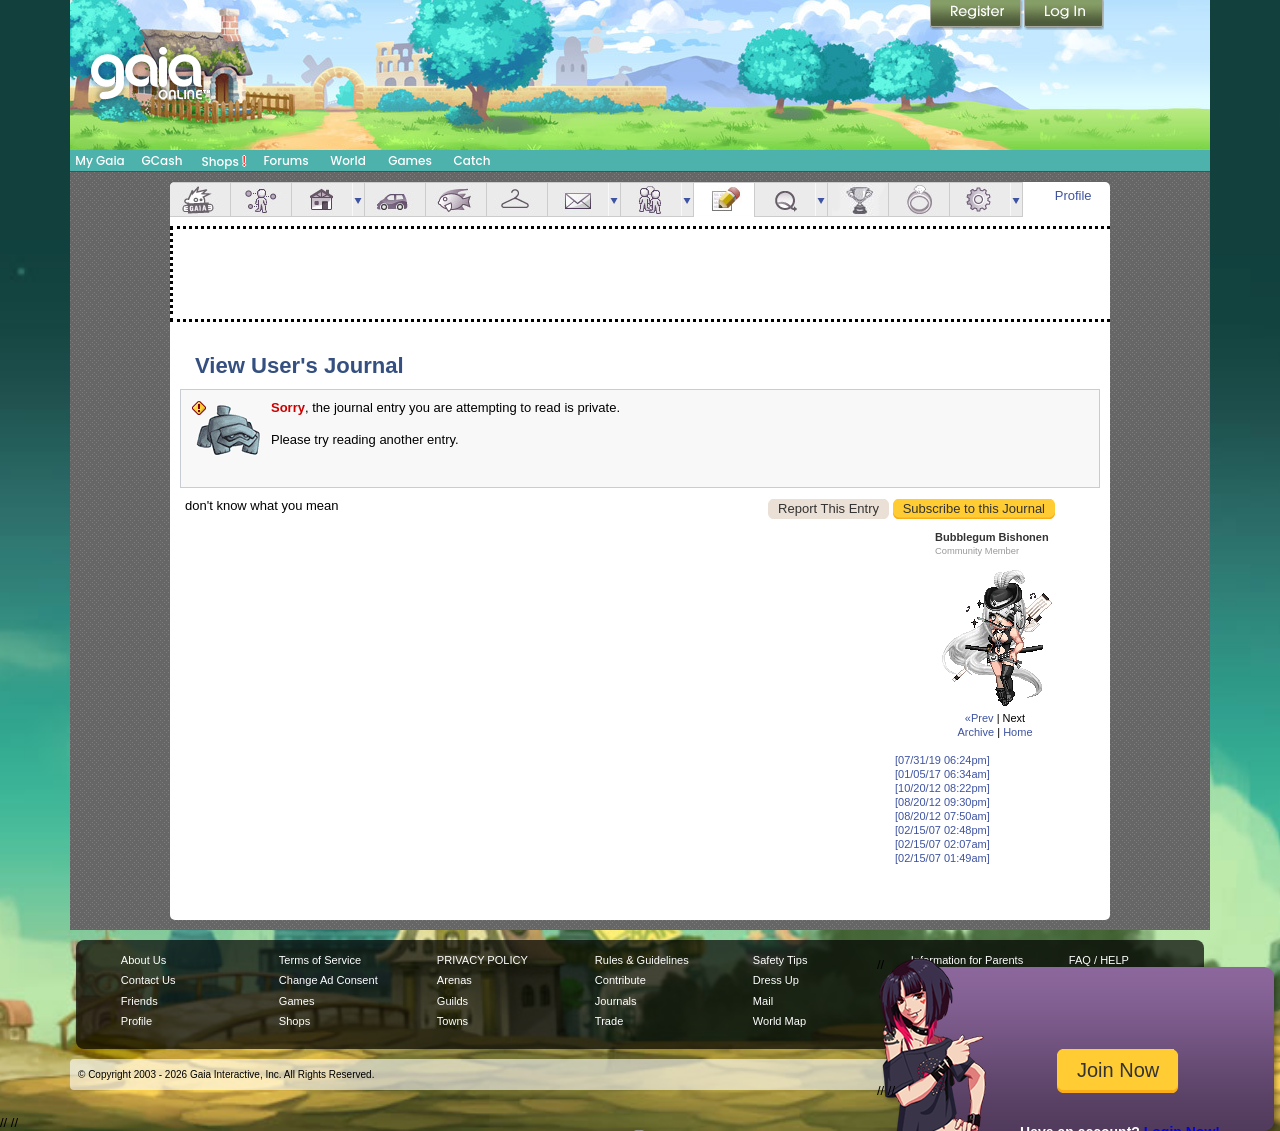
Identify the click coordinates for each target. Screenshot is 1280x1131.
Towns (452, 1021)
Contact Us (148, 980)
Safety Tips (780, 960)
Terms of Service (320, 960)
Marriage (919, 199)
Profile (1073, 195)
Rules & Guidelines (642, 960)
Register (977, 15)
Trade (609, 1021)
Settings (980, 199)
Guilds (452, 1001)
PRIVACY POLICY (482, 960)
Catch (472, 160)
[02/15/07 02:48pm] (942, 830)
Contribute (620, 980)
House (322, 199)
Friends (651, 199)
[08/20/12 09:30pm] (942, 802)
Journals (616, 1001)
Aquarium (456, 199)
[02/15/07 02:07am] (942, 844)
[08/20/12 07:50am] (942, 816)
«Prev (979, 718)
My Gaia (99, 160)
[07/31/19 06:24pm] (942, 760)
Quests (785, 199)
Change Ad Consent (328, 980)
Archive (975, 732)
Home (1017, 732)
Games (410, 160)
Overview (200, 199)
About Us (143, 960)
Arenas (454, 980)
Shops (224, 161)
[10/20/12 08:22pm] (942, 788)
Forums (285, 160)
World (348, 160)
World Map (779, 1021)
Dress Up (776, 980)
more (358, 199)
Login (1064, 15)
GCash (162, 160)
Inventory (517, 199)
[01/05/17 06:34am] (942, 774)
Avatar (261, 199)
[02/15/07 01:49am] (942, 858)
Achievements (858, 199)
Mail (578, 199)
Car (395, 199)
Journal (724, 199)
